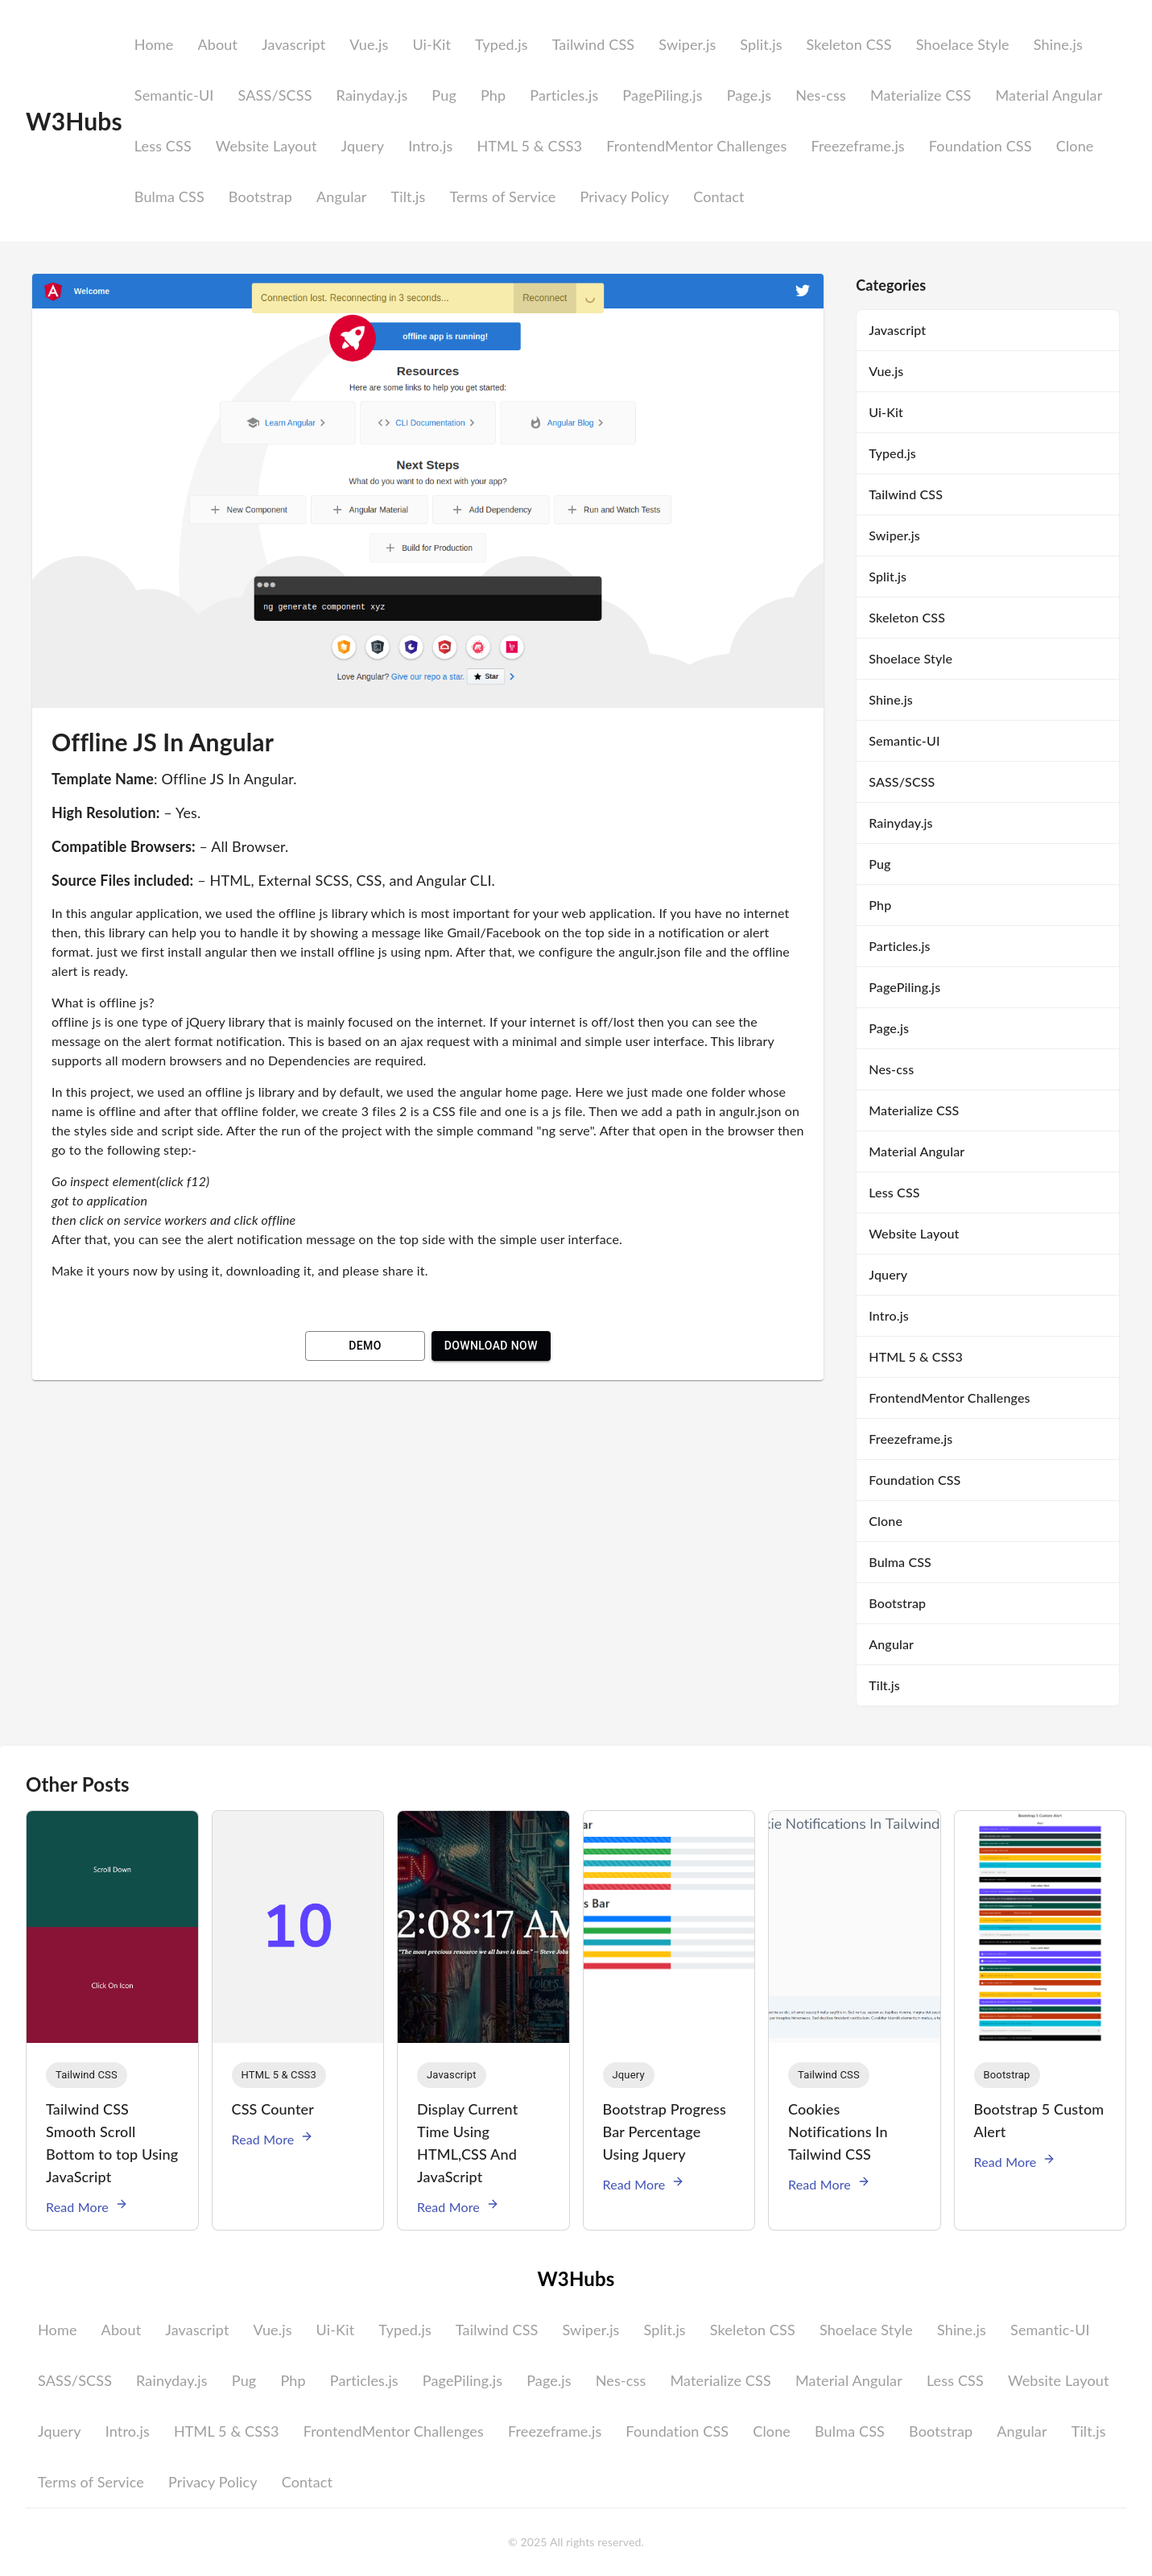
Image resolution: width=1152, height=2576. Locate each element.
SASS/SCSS (275, 95)
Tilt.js (407, 196)
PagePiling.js (662, 95)
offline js (76, 1021)
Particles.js (564, 95)
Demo (364, 1346)
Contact (718, 196)
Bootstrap (260, 196)
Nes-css (820, 95)
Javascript (293, 44)
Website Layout (266, 146)
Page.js (749, 95)
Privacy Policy (624, 196)
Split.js (761, 44)
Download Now (491, 1346)
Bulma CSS (169, 196)
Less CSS (163, 146)
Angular (341, 196)
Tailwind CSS (593, 44)
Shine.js (1058, 44)
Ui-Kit (431, 44)
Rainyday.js (372, 95)
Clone (1075, 146)
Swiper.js (687, 44)
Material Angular (1048, 95)
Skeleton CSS (849, 44)
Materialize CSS (920, 95)
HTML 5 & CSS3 (529, 146)
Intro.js (430, 146)
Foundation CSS (980, 146)
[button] (86, 2075)
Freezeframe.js (857, 146)
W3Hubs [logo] (74, 120)
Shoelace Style (963, 44)
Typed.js (501, 44)
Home (154, 44)
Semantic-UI (174, 95)
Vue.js (368, 44)
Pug (443, 95)
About (217, 44)
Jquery (362, 146)
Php (493, 95)
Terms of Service (502, 196)
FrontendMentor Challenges (696, 146)
